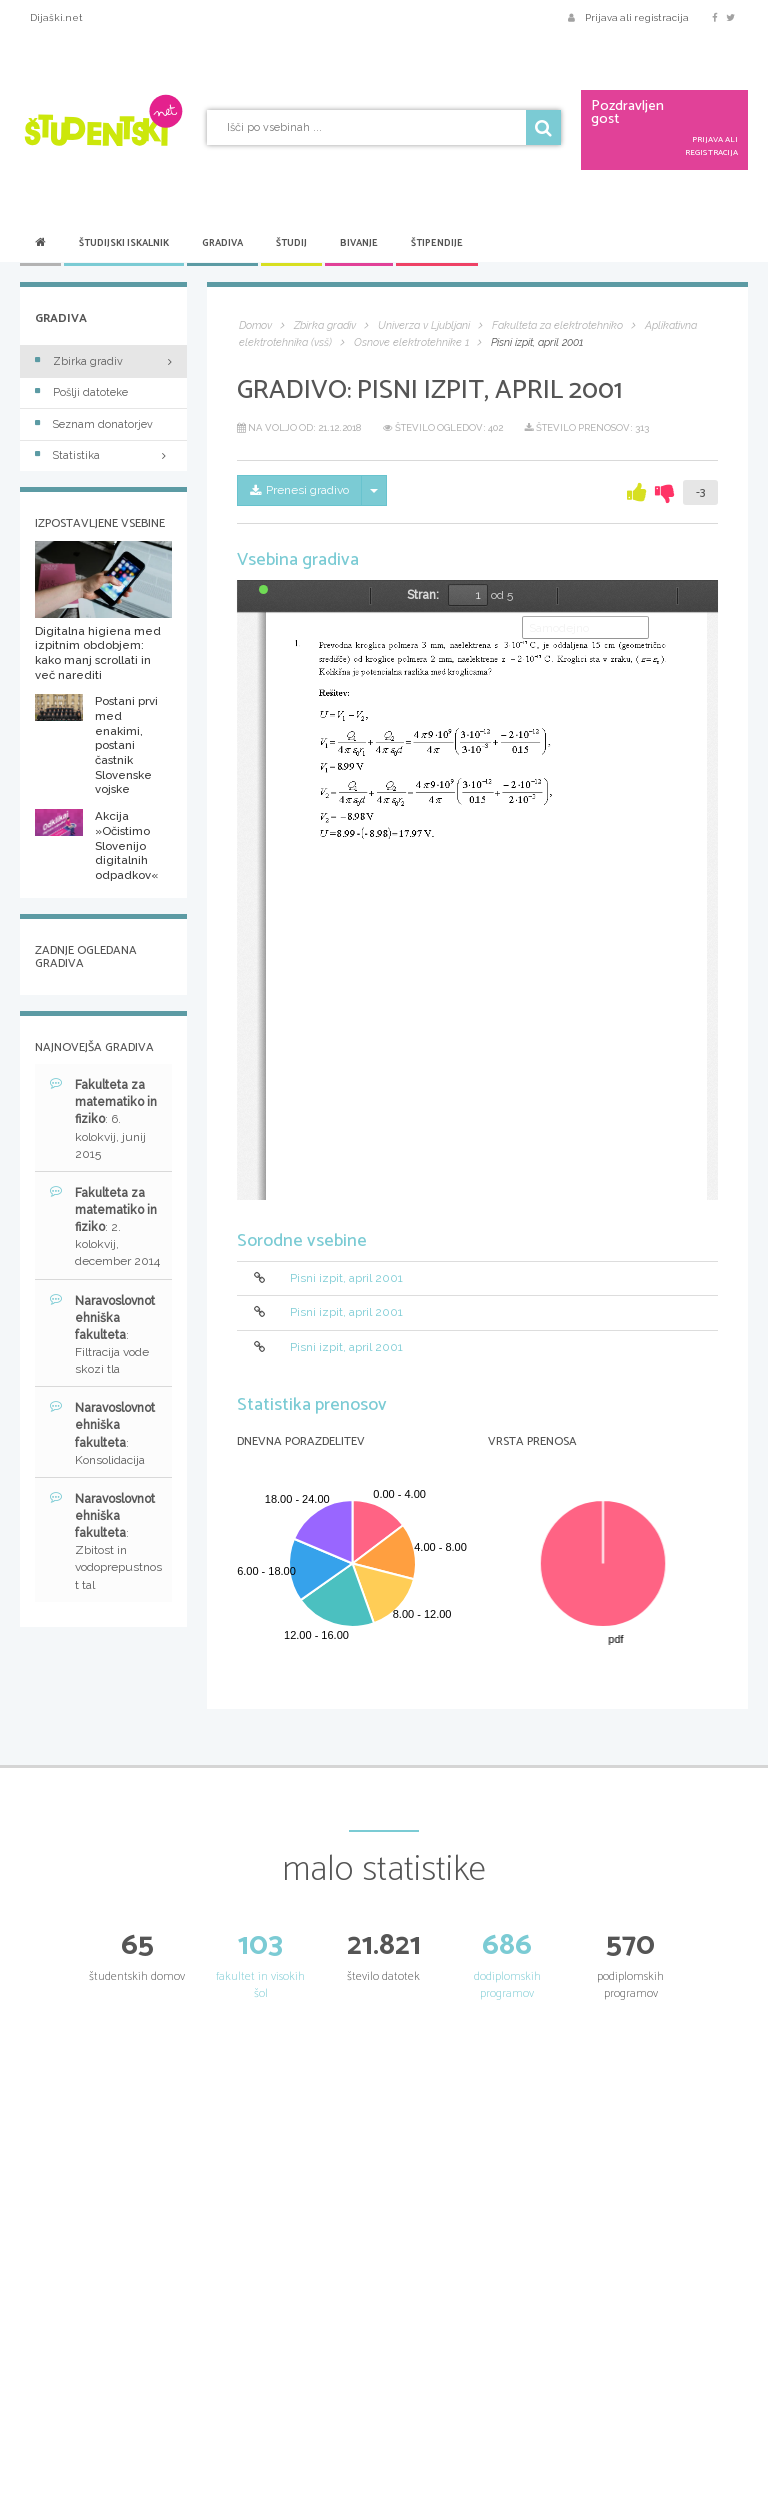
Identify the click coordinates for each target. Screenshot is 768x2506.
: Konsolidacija (102, 1433)
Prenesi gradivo (299, 490)
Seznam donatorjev (94, 424)
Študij (291, 243)
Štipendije (437, 243)
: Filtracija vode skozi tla (102, 1335)
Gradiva (222, 243)
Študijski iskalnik (124, 243)
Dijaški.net (56, 17)
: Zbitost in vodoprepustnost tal (106, 1541)
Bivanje (359, 243)
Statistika (103, 455)
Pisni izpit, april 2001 (346, 1278)
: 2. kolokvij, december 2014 (105, 1227)
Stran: (423, 595)
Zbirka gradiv (79, 361)
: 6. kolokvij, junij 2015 (103, 1119)
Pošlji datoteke (81, 392)
